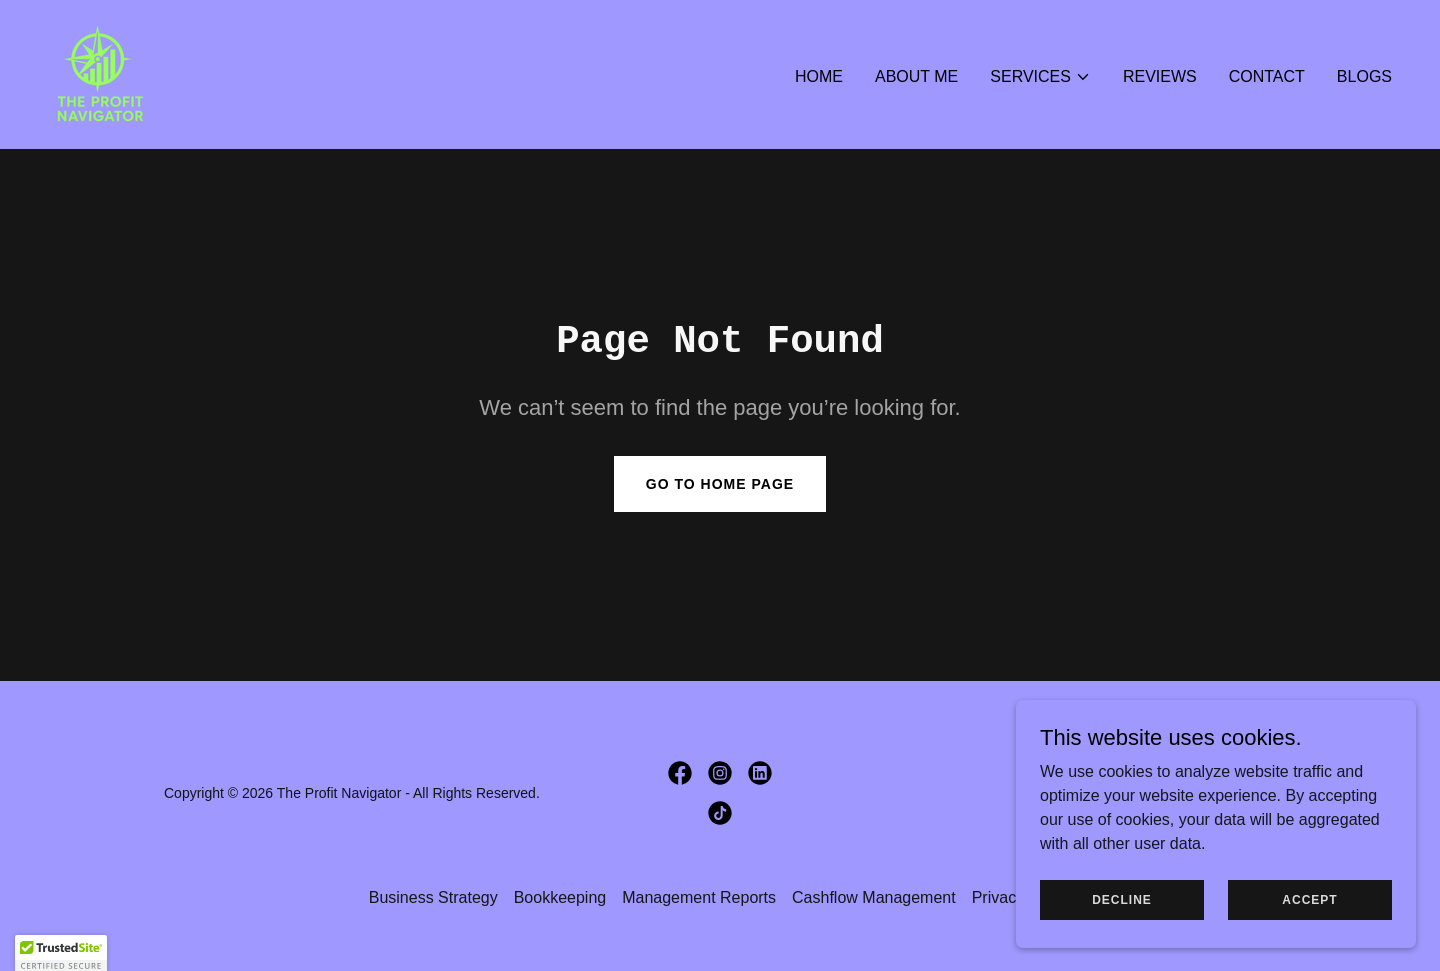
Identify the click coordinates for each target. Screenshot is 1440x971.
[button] (1040, 77)
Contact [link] (1267, 76)
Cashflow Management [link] (874, 897)
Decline (1122, 899)
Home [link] (819, 76)
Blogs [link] (1364, 76)
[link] (98, 73)
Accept (1309, 899)
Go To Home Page (720, 484)
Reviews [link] (1160, 76)
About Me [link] (916, 76)
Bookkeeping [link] (560, 897)
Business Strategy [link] (433, 897)
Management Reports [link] (699, 897)
